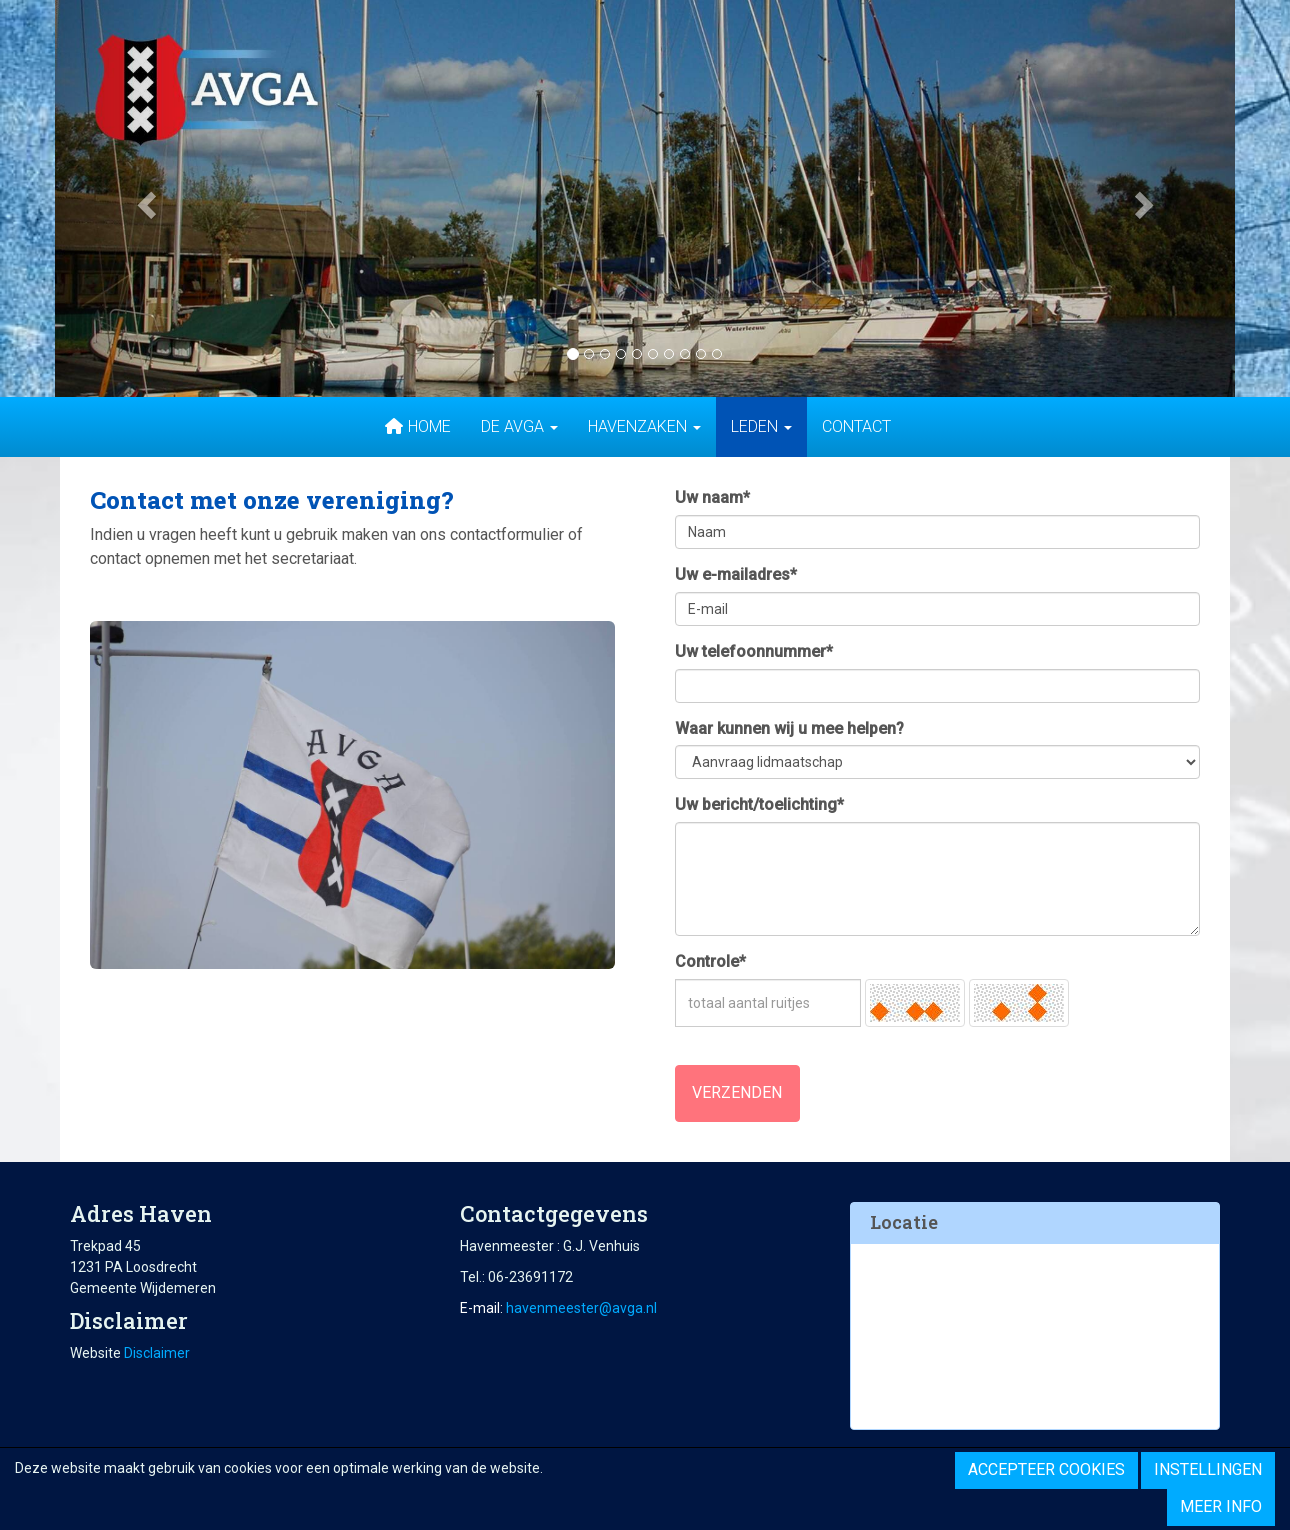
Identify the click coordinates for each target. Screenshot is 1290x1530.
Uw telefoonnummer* (754, 651)
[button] (143, 198)
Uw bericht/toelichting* (759, 804)
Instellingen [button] (1208, 1469)
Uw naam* (712, 497)
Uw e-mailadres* (736, 574)
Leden (761, 426)
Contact (856, 426)
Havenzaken (644, 426)
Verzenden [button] (737, 1092)
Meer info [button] (1221, 1506)
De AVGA (519, 426)
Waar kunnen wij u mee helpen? (789, 728)
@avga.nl (581, 1308)
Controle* (710, 961)
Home (417, 426)
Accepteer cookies (1046, 1469)
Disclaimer (157, 1353)
